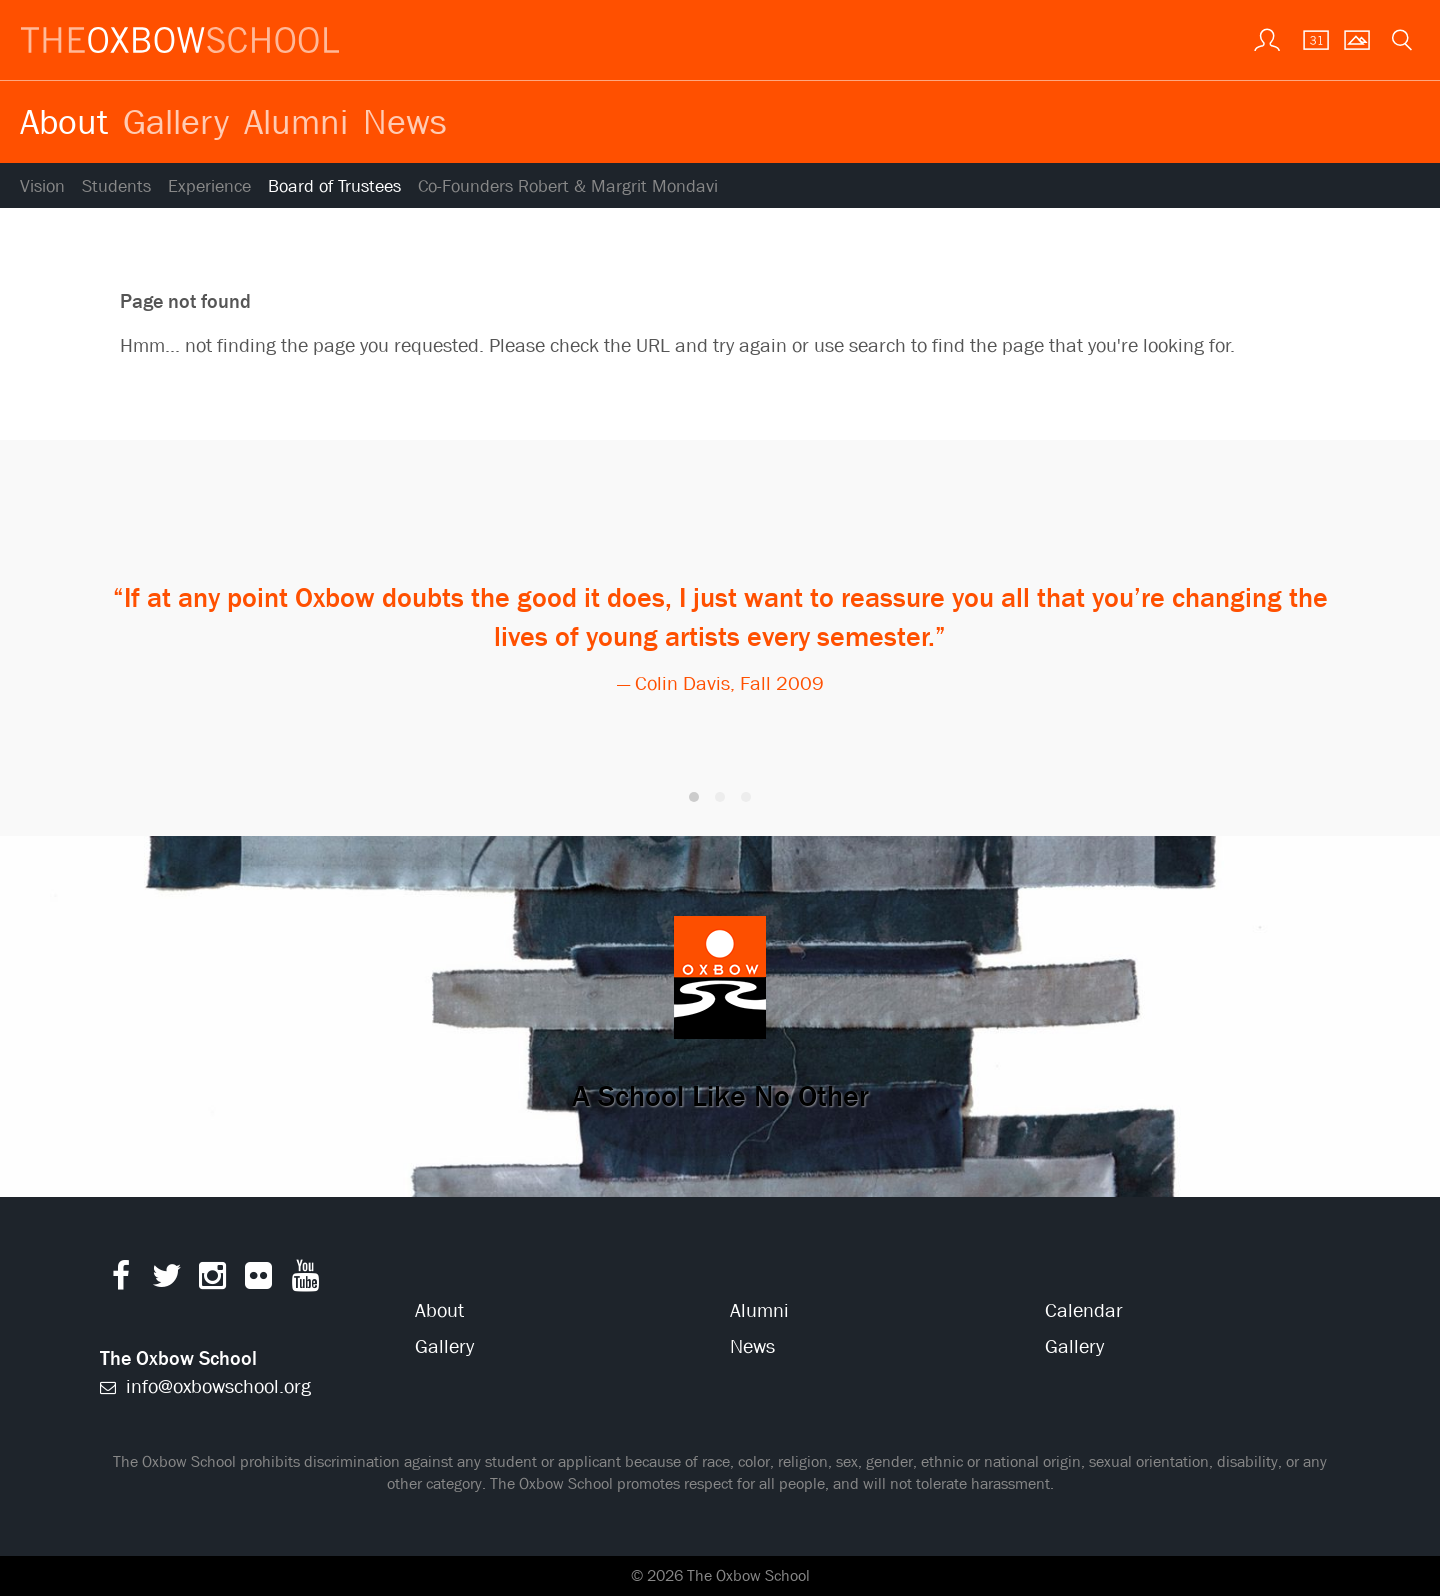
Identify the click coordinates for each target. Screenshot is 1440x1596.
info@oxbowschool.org (205, 1386)
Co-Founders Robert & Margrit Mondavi (568, 186)
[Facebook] (120, 1280)
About (64, 121)
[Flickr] (258, 1280)
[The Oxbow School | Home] (180, 40)
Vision (42, 186)
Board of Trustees (334, 186)
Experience (209, 186)
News (405, 121)
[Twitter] (166, 1280)
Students (116, 186)
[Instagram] (212, 1280)
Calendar (1084, 1310)
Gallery (176, 121)
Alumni (296, 121)
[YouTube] (305, 1280)
